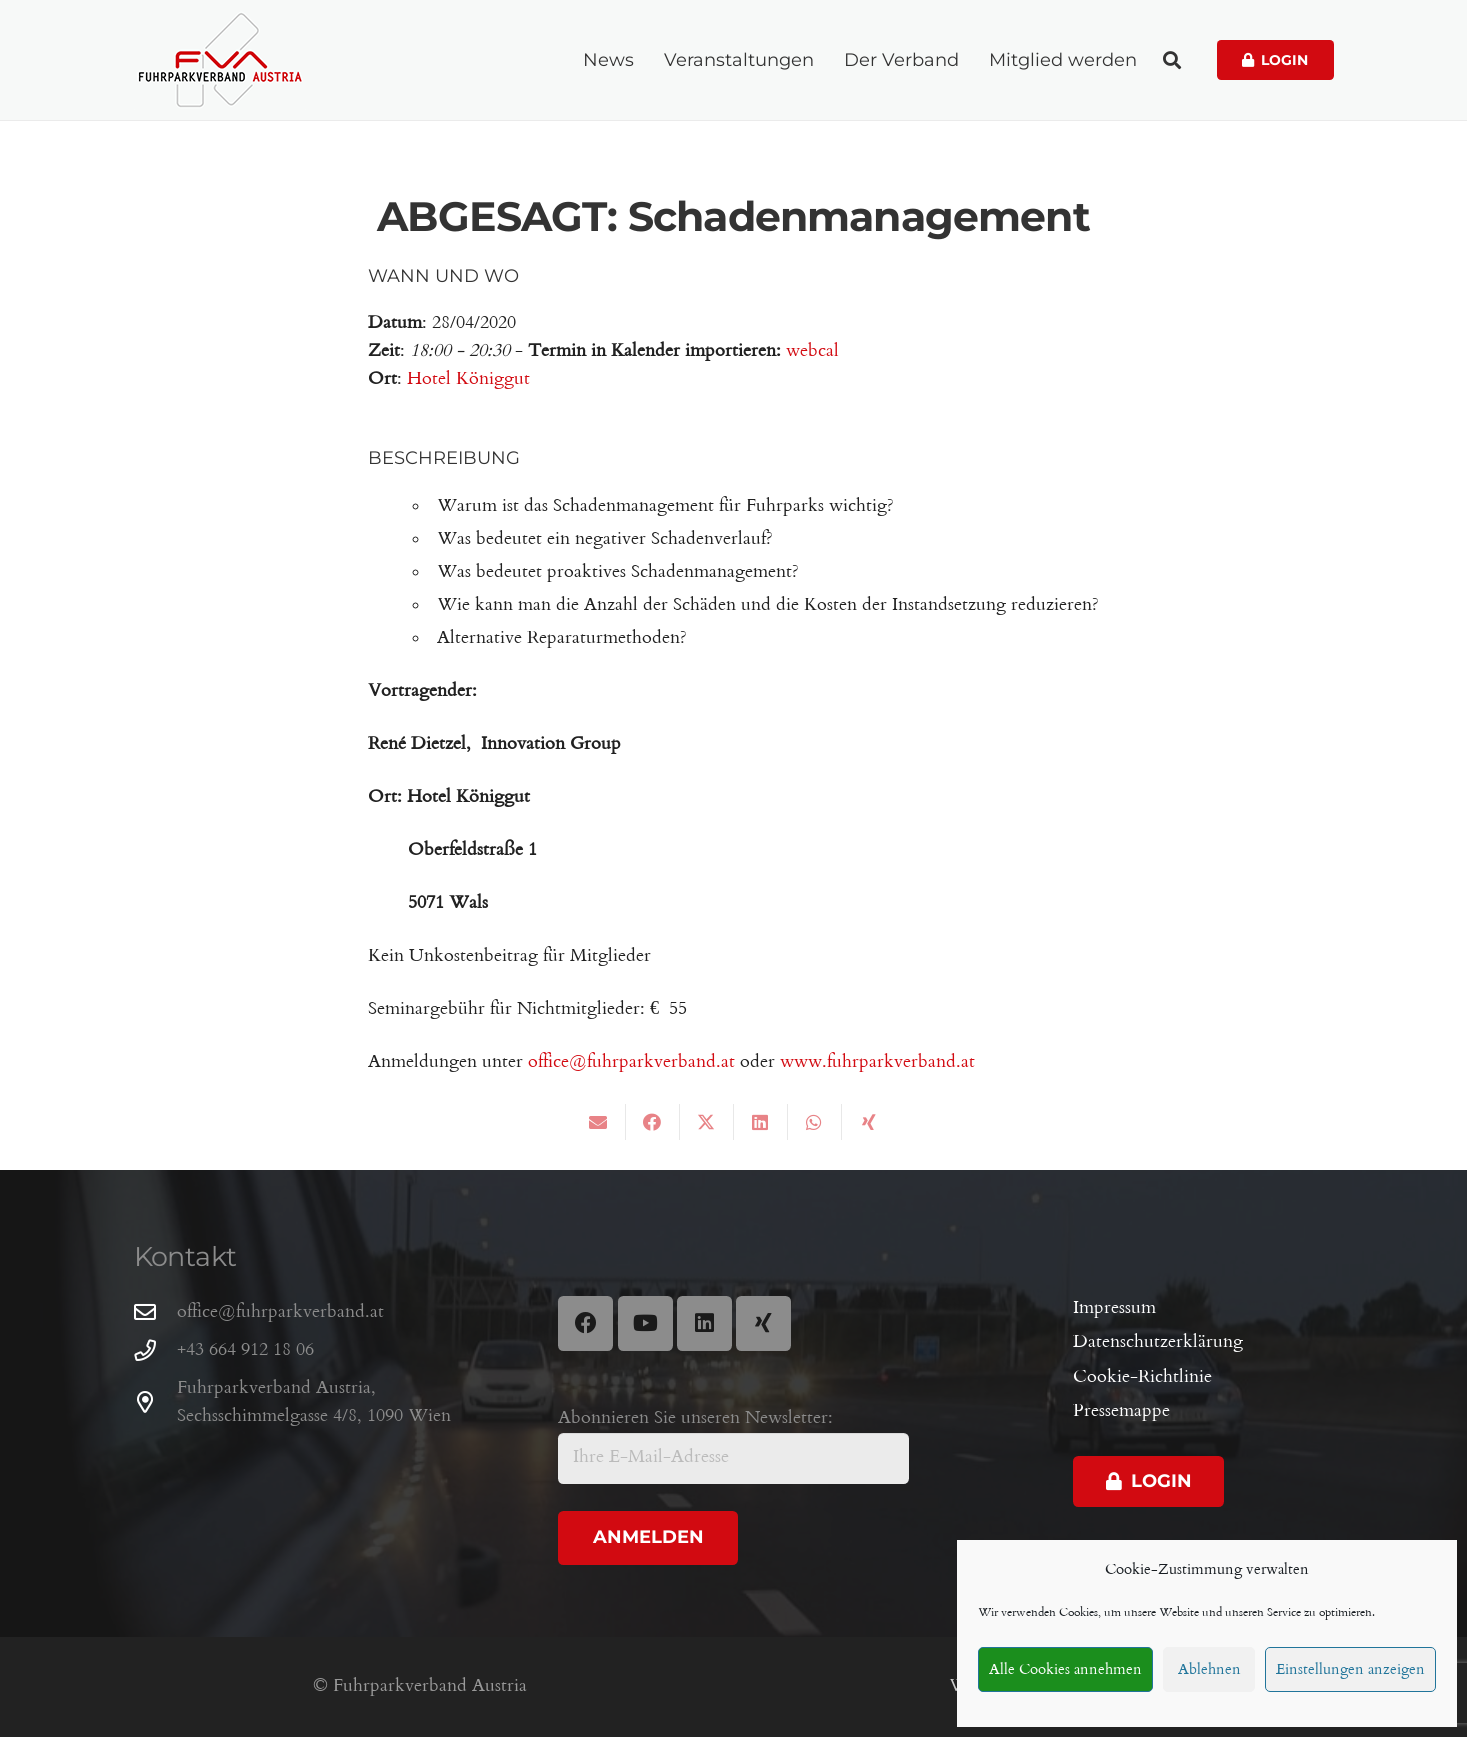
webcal (812, 351)
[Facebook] (585, 1323)
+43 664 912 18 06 (245, 1350)
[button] (1172, 60)
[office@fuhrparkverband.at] (155, 1313)
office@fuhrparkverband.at (631, 1062)
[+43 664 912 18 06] (155, 1351)
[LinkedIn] (704, 1323)
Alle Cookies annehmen (1065, 1670)
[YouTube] (645, 1323)
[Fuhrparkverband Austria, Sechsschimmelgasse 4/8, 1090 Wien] (155, 1403)
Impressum (1114, 1308)
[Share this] (653, 1122)
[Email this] (599, 1122)
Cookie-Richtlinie (1142, 1377)
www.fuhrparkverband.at (877, 1062)
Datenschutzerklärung (1158, 1342)
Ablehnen (1209, 1670)
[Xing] (763, 1323)
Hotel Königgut (468, 379)
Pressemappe (1121, 1411)
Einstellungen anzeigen (1350, 1670)
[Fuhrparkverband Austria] (220, 60)
